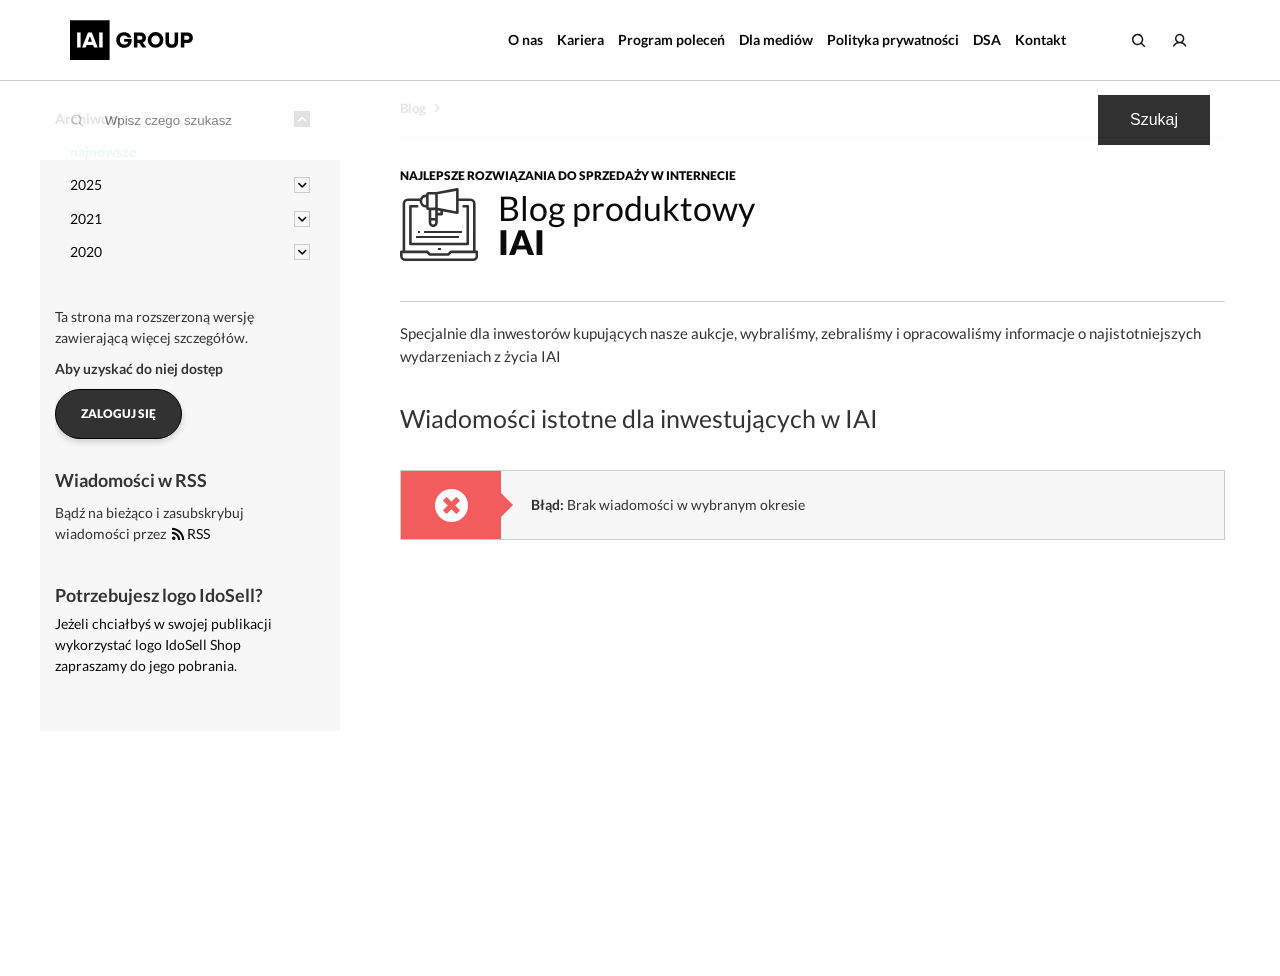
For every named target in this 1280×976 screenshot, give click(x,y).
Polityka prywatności (893, 39)
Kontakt (1040, 39)
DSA (987, 39)
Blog (413, 108)
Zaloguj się (118, 413)
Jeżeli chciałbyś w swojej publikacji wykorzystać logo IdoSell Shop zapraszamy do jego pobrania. (163, 644)
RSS (191, 533)
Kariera (580, 39)
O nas (525, 39)
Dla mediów (776, 39)
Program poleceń (671, 39)
